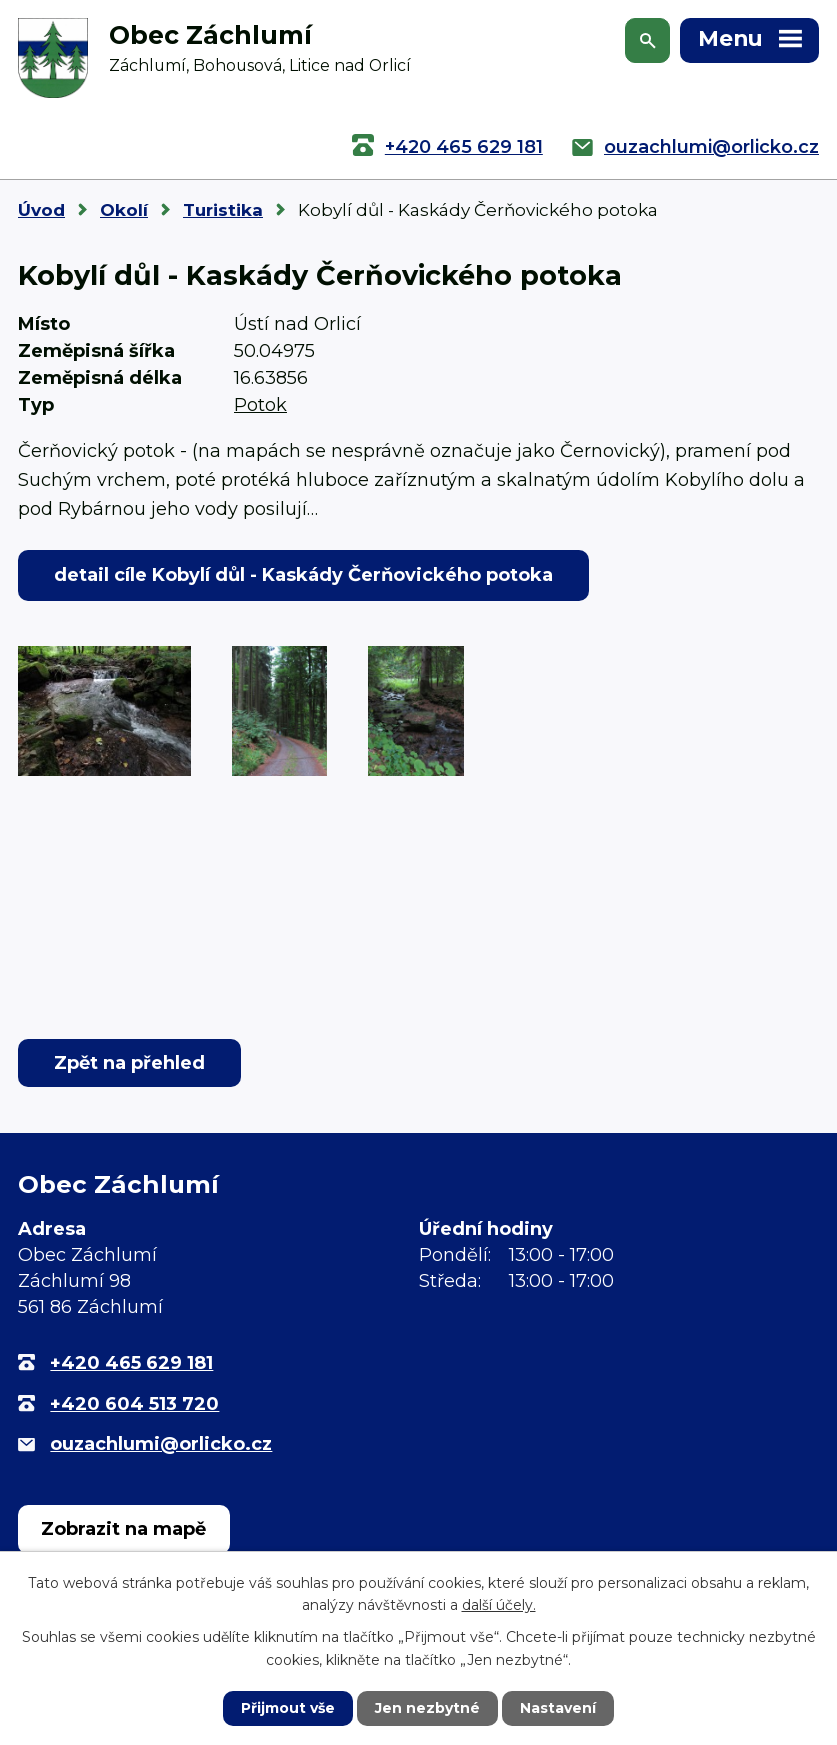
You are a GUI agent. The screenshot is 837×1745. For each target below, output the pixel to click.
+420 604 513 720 (134, 1404)
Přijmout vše (288, 1708)
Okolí (124, 210)
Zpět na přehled (129, 1063)
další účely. (499, 1605)
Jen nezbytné (427, 1708)
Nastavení (558, 1708)
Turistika (223, 210)
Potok (260, 405)
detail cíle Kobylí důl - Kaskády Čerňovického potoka (303, 575)
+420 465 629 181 (464, 147)
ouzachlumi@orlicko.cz (711, 147)
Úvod (41, 210)
